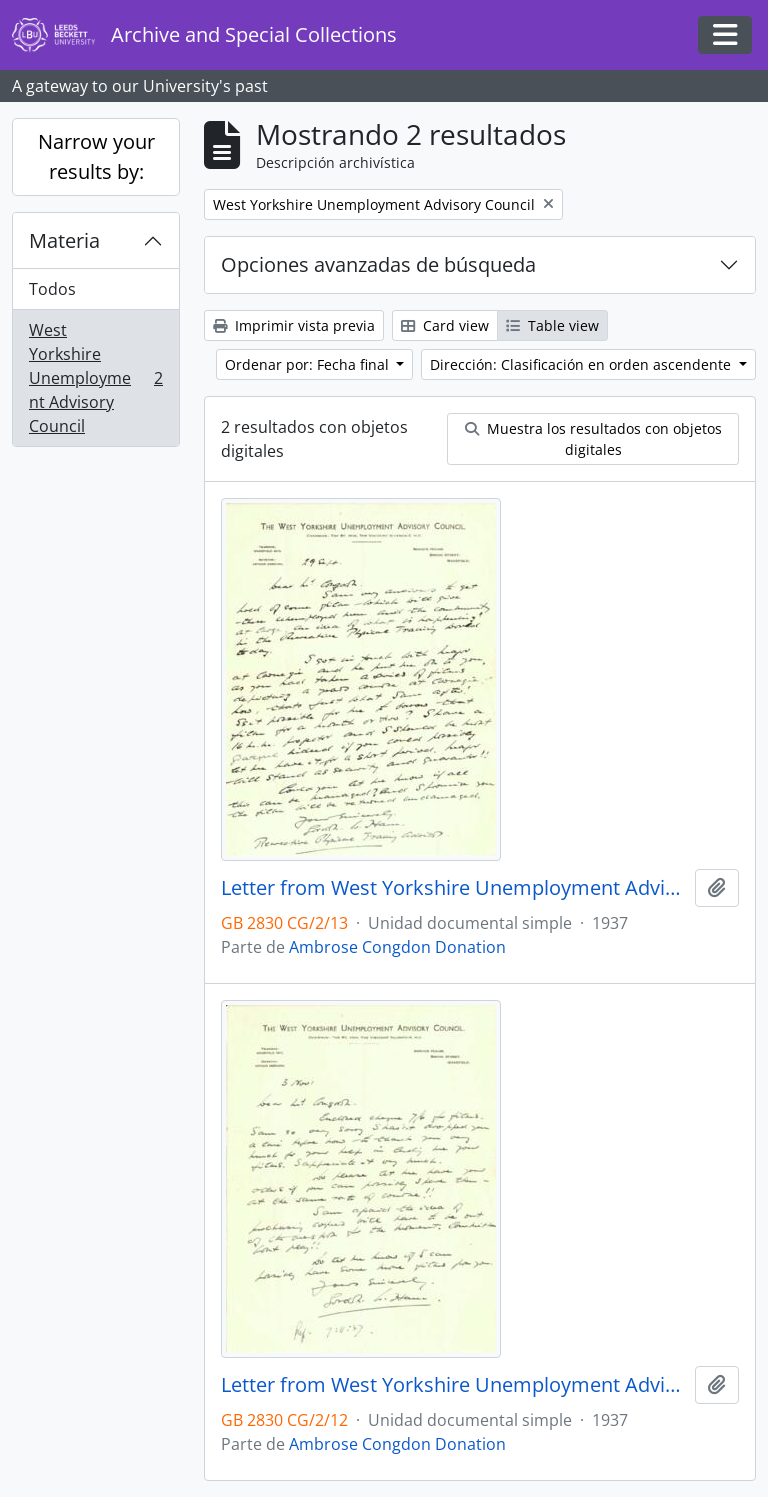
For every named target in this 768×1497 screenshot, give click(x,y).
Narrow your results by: (96, 156)
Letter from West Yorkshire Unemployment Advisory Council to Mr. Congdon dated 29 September (454, 888)
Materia (64, 240)
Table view (552, 325)
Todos (52, 289)
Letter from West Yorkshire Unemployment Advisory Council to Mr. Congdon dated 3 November (454, 1385)
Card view (445, 325)
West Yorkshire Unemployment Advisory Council (95, 378)
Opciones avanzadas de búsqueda (378, 264)
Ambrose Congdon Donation (397, 947)
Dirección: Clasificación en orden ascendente (582, 364)
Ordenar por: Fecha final (309, 364)
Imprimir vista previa (294, 325)
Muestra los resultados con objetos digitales (593, 439)
